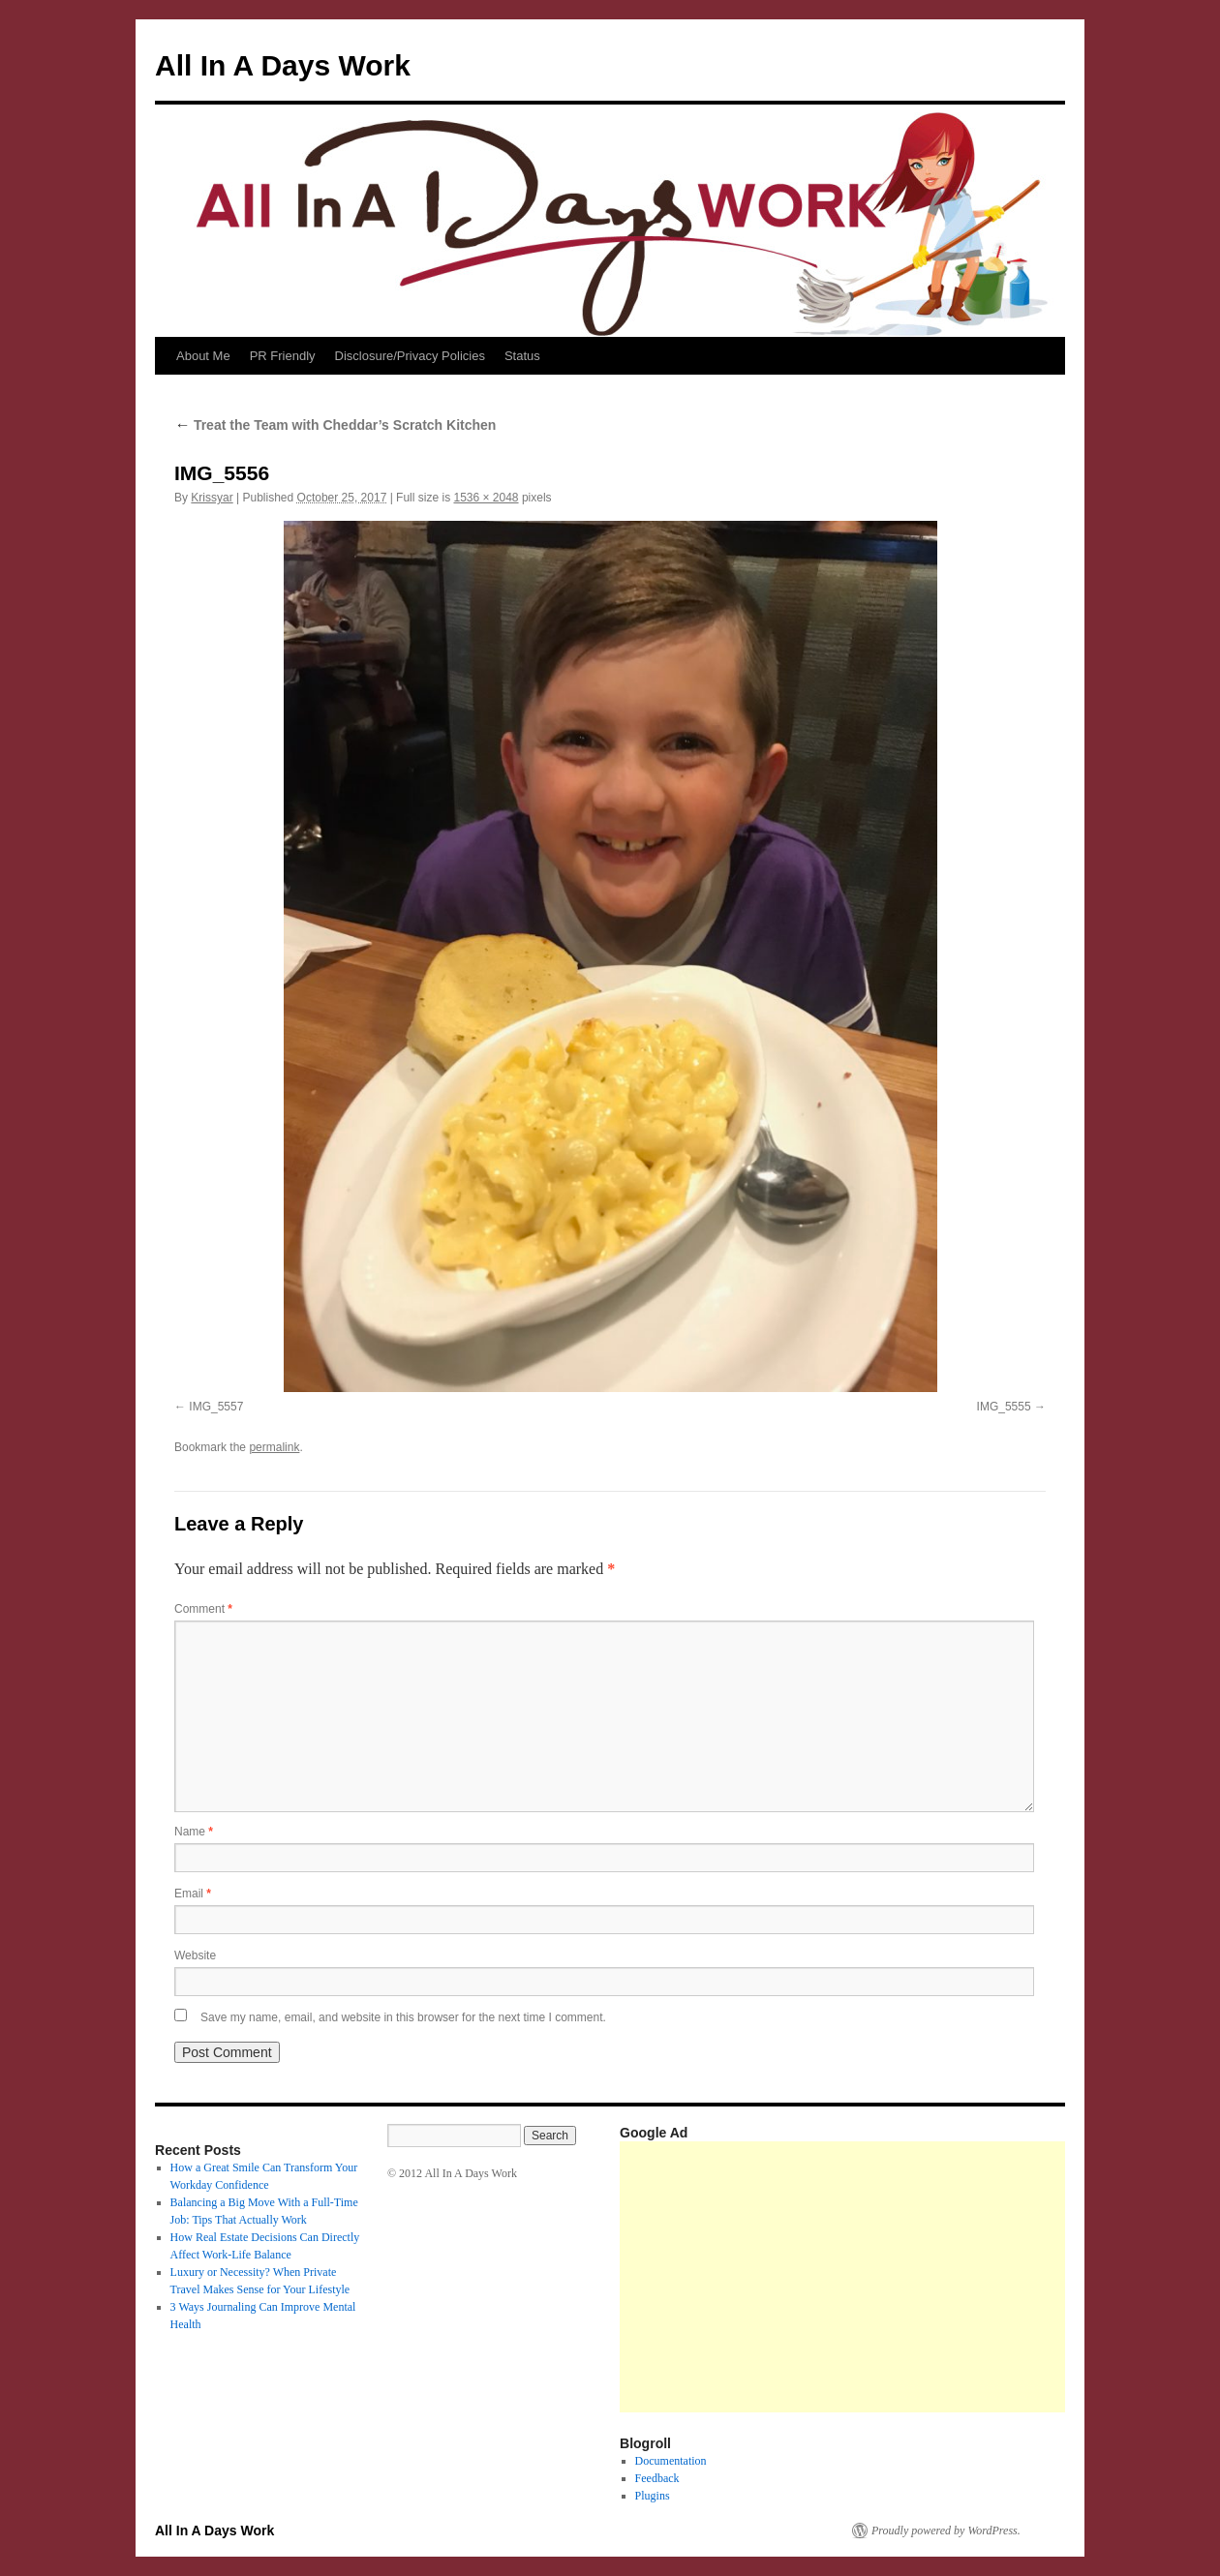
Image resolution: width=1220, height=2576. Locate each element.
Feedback (657, 2478)
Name (193, 1831)
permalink (274, 1447)
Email (192, 1893)
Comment (203, 1609)
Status (522, 356)
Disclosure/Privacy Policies (410, 356)
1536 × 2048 (485, 497)
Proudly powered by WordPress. (946, 2530)
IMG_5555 (1004, 1406)
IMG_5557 (216, 1406)
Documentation (671, 2461)
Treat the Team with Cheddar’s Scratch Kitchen (335, 425)
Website (195, 1955)
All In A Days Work (283, 65)
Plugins (652, 2495)
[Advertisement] (920, 2276)
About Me (203, 356)
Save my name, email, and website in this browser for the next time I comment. (403, 2017)
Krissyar (211, 497)
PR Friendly (283, 356)
